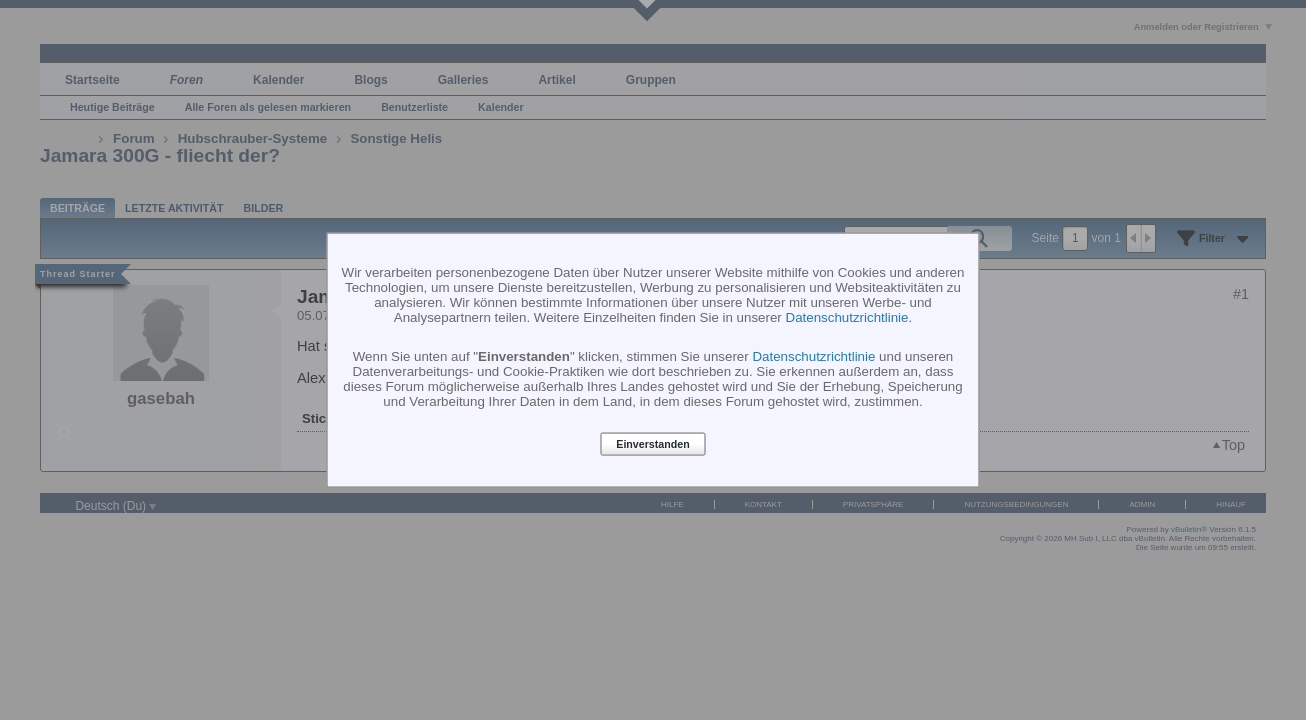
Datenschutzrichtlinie (847, 316)
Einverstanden (652, 444)
